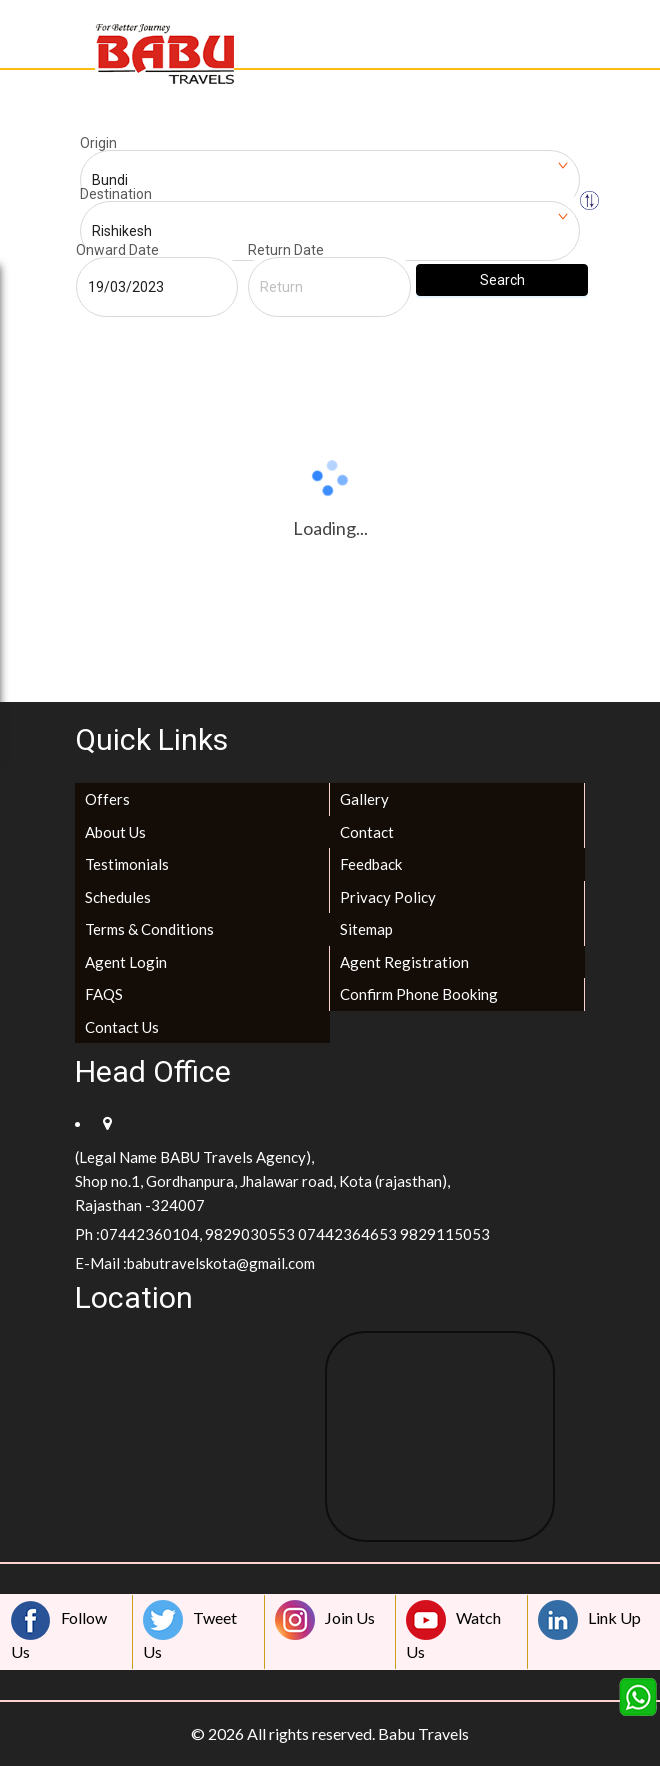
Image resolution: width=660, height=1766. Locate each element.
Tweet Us (190, 1630)
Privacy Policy (388, 897)
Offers (107, 799)
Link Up (589, 1620)
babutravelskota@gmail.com (221, 1263)
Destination (116, 194)
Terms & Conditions (149, 929)
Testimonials (127, 864)
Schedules (118, 897)
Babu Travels (423, 1733)
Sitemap (366, 929)
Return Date (286, 250)
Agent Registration (404, 962)
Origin (98, 143)
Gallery (364, 799)
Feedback (371, 864)
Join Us (325, 1620)
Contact (367, 832)
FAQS (104, 994)
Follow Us (59, 1630)
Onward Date (117, 250)
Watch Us (453, 1630)
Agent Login (126, 962)
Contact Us (122, 1027)
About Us (115, 832)
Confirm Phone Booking (419, 994)
